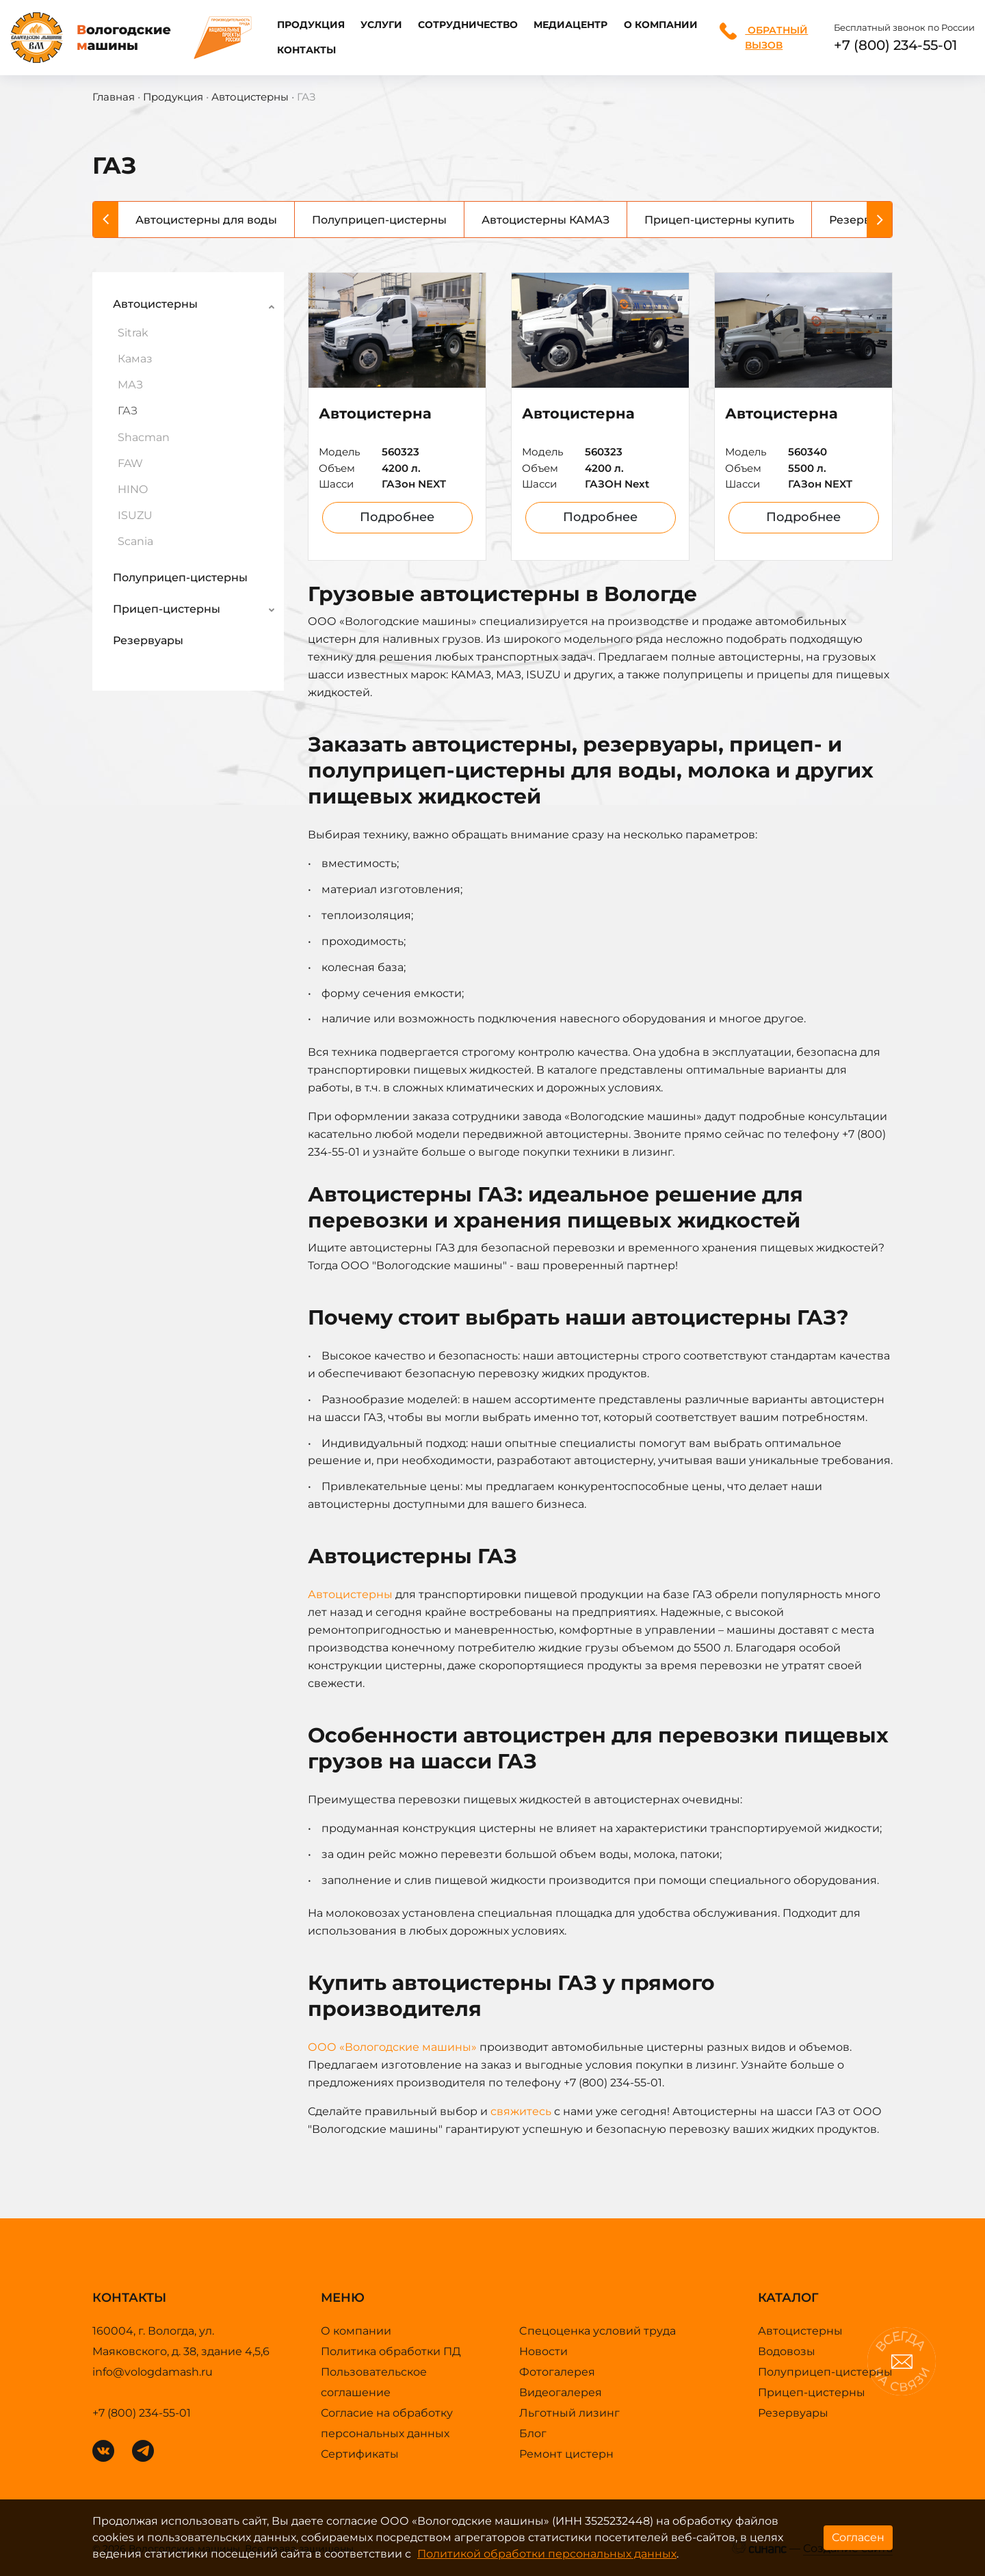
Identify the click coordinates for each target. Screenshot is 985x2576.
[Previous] (105, 219)
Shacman (144, 437)
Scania (135, 541)
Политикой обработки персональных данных (547, 2553)
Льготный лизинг (569, 2412)
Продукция (311, 24)
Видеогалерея (560, 2392)
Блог (533, 2433)
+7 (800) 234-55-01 (895, 45)
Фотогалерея (557, 2371)
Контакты (306, 50)
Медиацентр (570, 24)
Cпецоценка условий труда (597, 2330)
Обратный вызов (764, 37)
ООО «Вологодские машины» (392, 2047)
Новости (543, 2351)
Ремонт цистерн (566, 2453)
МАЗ (130, 384)
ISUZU (135, 515)
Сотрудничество (468, 24)
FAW (130, 463)
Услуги (381, 24)
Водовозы (786, 2351)
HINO (133, 489)
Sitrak (133, 332)
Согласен (858, 2537)
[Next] (879, 219)
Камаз (135, 358)
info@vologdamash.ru (152, 2371)
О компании (661, 24)
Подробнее (397, 517)
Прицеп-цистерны (166, 608)
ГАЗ (127, 410)
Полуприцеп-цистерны (180, 577)
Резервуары (148, 640)
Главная (113, 96)
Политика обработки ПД (391, 2351)
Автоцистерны (250, 96)
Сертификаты (360, 2453)
